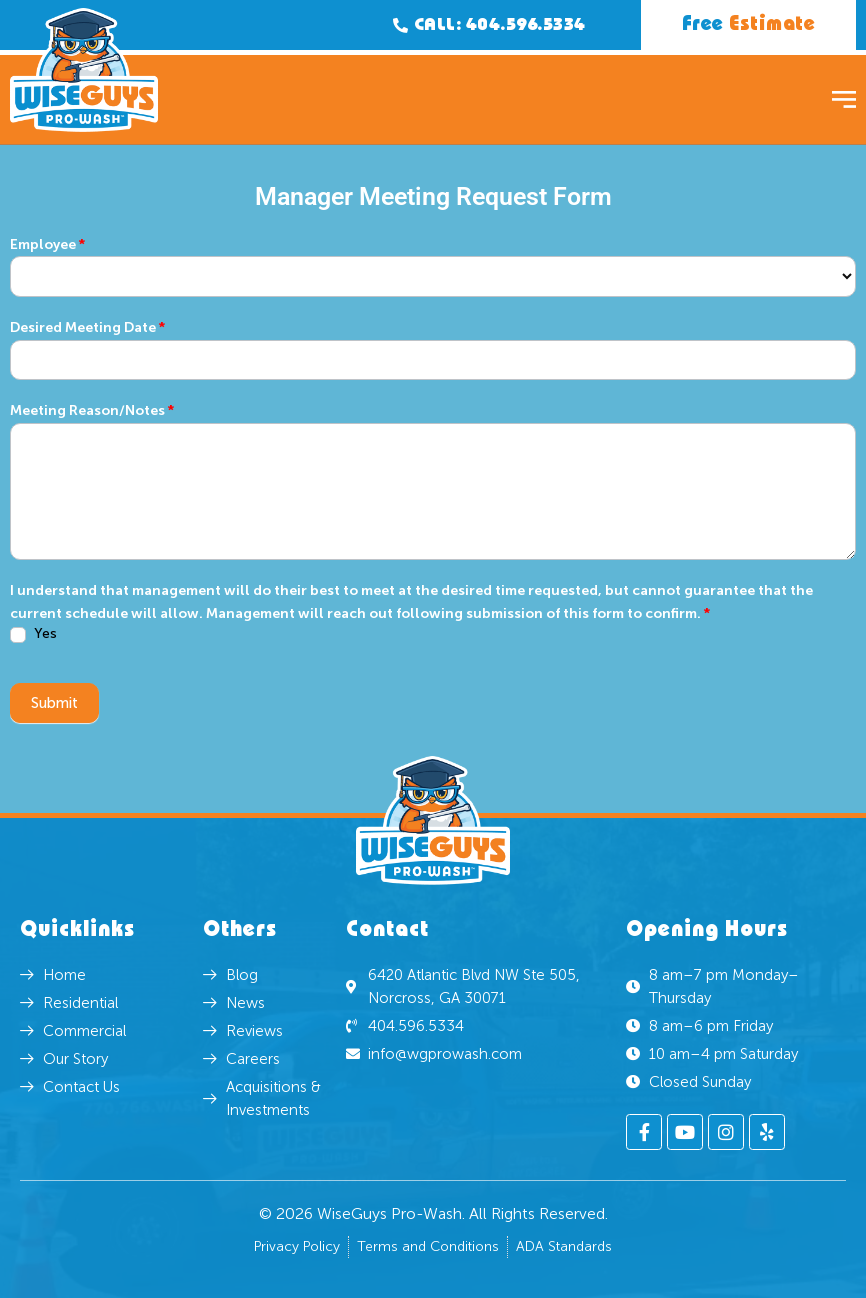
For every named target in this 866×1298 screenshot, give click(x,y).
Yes (33, 634)
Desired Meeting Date (87, 327)
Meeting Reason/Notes (92, 410)
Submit (54, 703)
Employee (47, 244)
